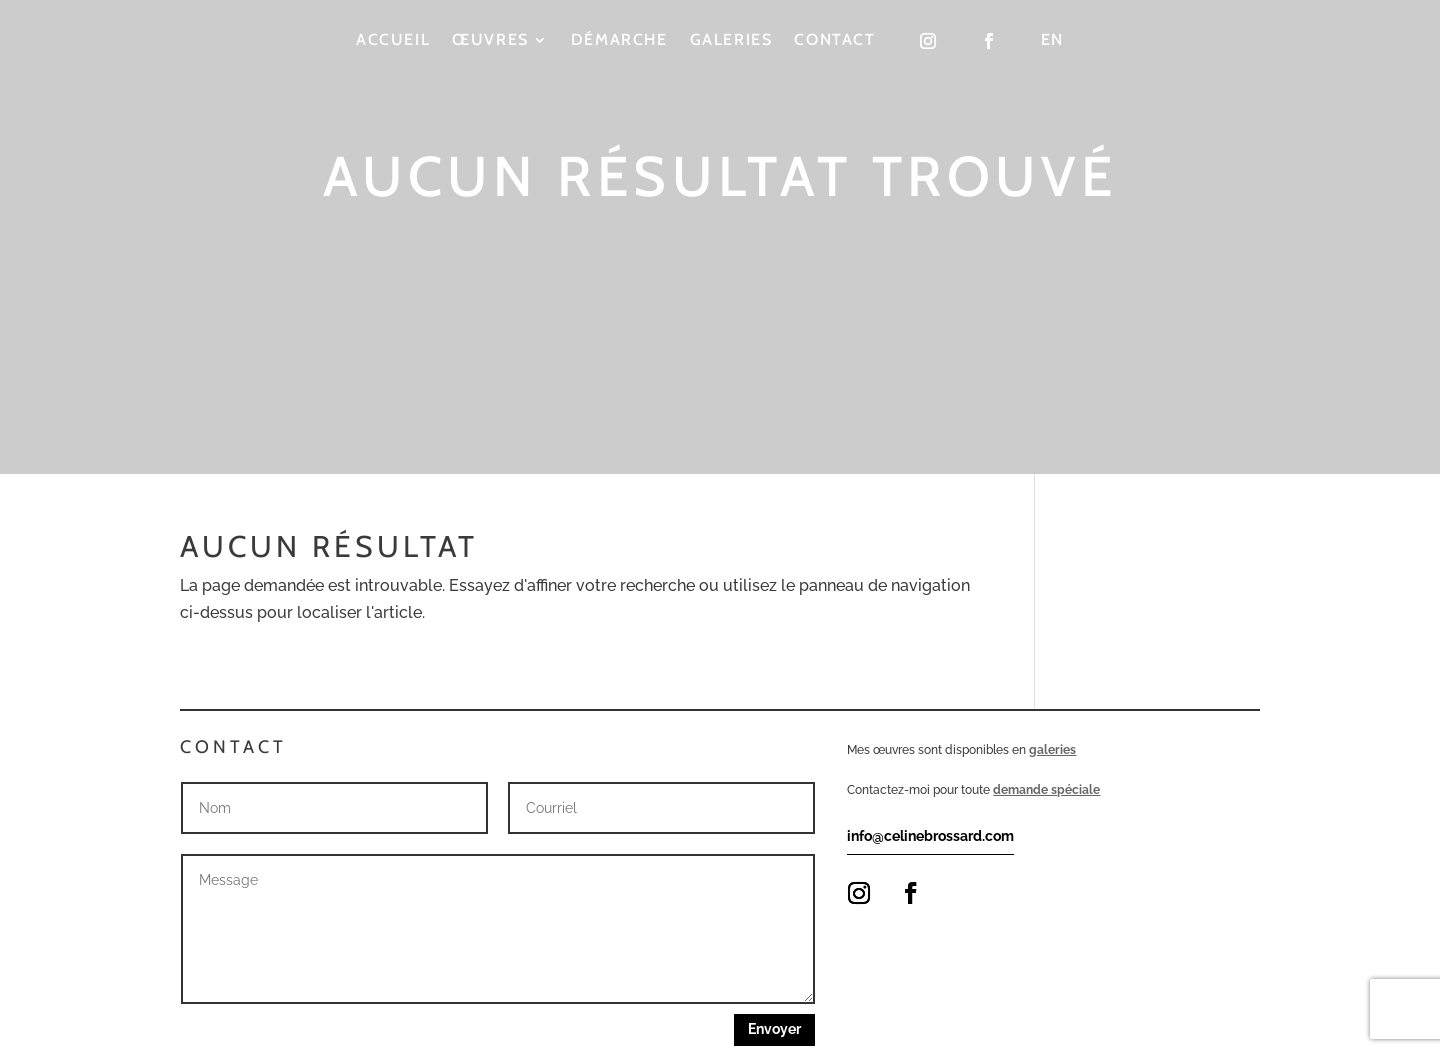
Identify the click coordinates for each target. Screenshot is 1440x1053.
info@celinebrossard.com (930, 836)
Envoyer (774, 1029)
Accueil (393, 41)
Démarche (619, 41)
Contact (834, 41)
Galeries (731, 41)
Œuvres (490, 41)
